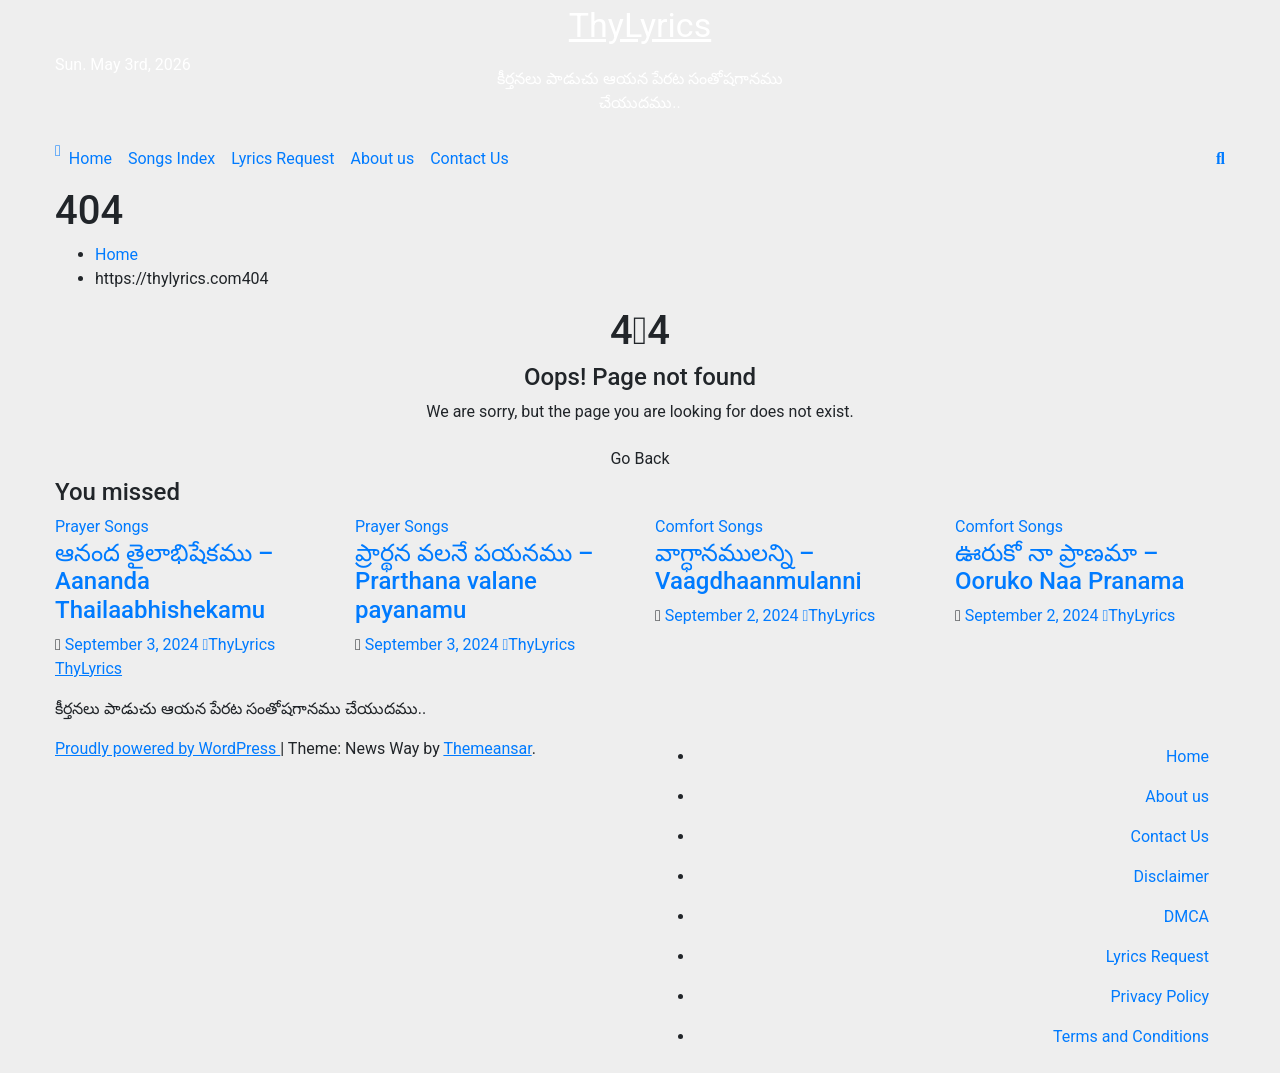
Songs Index (171, 158)
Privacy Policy (1160, 996)
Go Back (639, 458)
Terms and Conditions (1131, 1036)
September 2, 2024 (734, 615)
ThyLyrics (640, 25)
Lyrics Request (282, 158)
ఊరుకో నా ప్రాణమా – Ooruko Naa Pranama (1069, 567)
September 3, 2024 (134, 644)
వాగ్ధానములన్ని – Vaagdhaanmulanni (758, 567)
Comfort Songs (709, 526)
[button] (1220, 158)
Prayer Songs (102, 526)
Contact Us (469, 158)
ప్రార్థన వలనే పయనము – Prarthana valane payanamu (474, 582)
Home (90, 158)
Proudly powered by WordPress (167, 748)
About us (383, 158)
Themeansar (487, 748)
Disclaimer (1171, 876)
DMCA (1186, 916)
